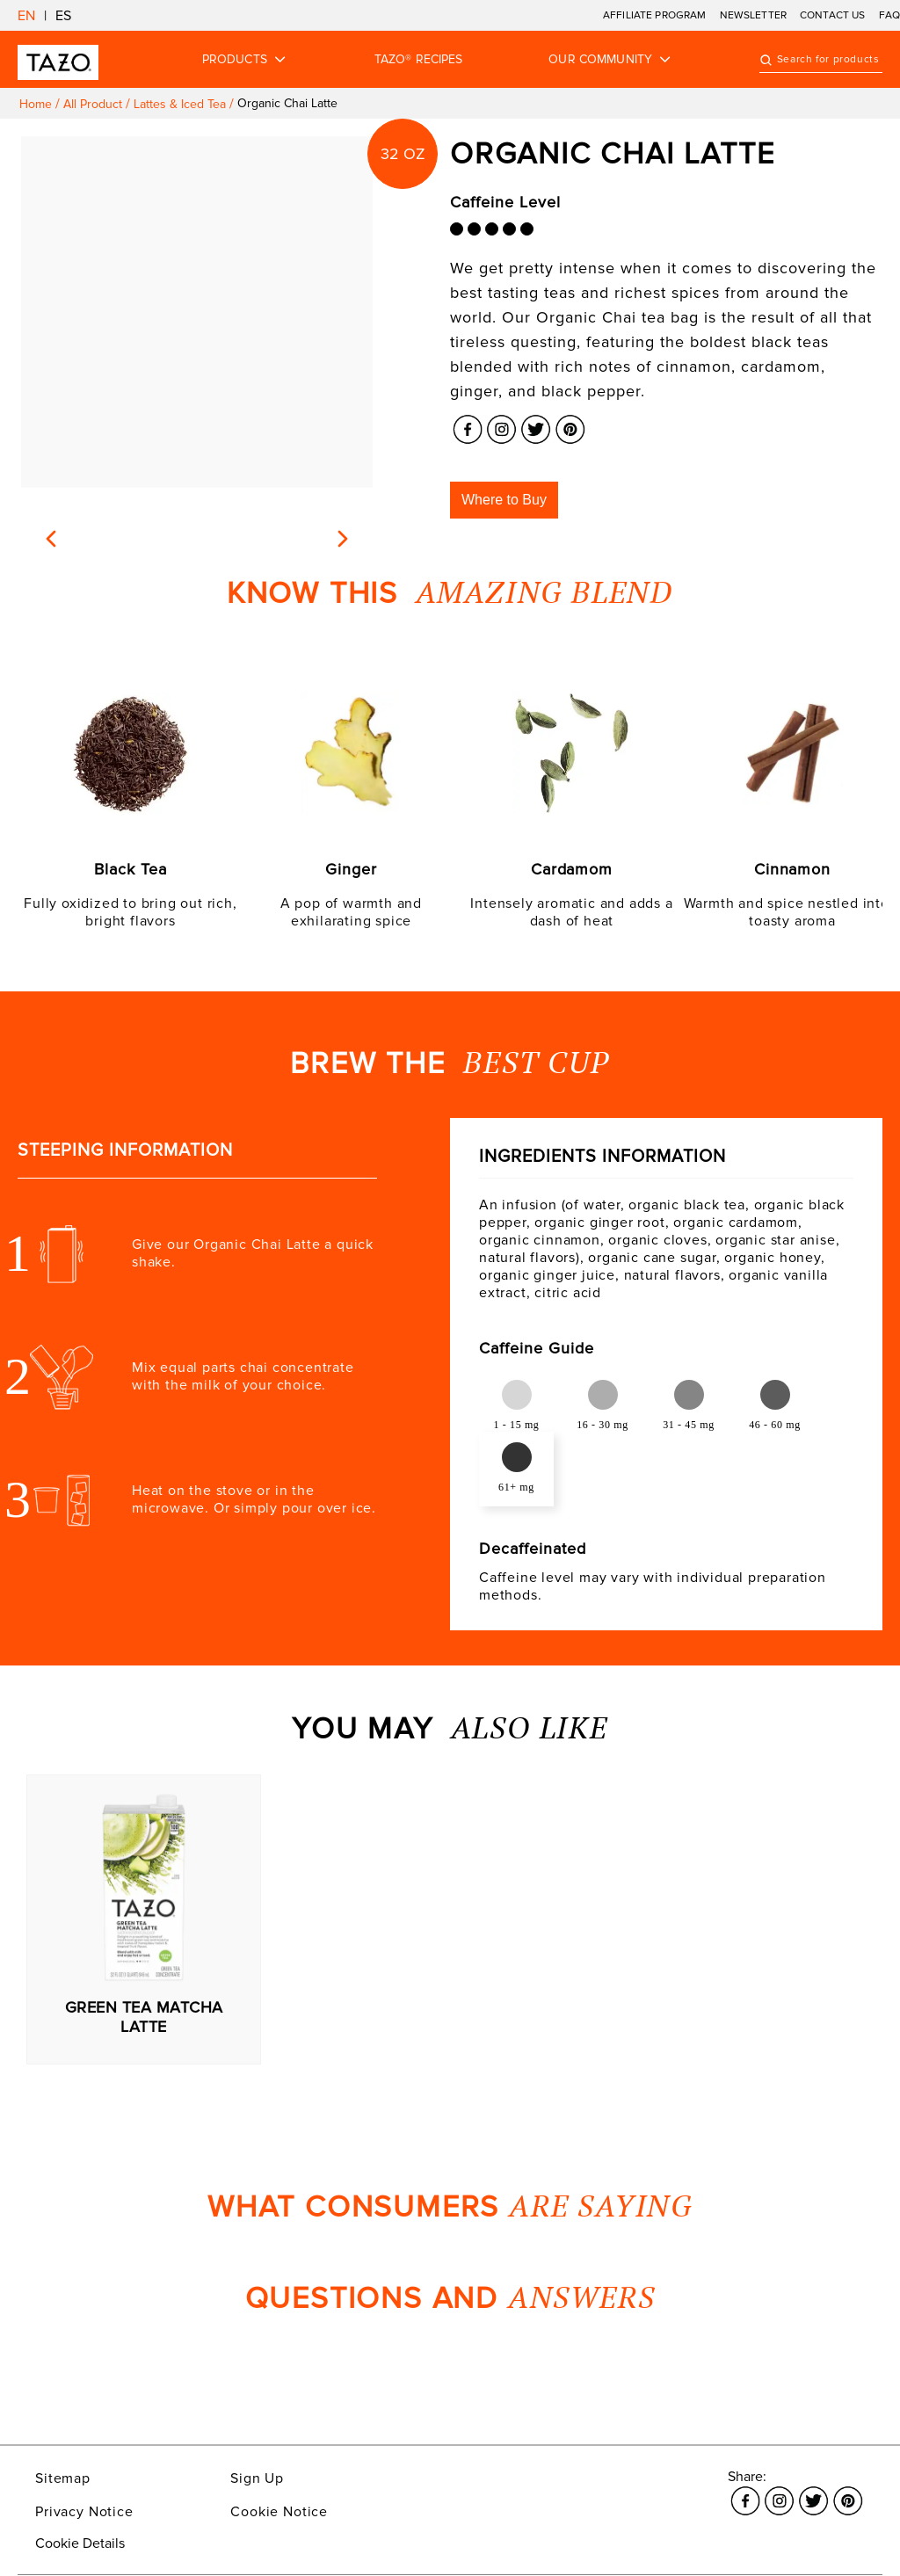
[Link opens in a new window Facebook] (467, 424)
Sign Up (257, 2478)
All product (92, 104)
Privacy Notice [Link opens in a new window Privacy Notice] (84, 2512)
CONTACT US (833, 15)
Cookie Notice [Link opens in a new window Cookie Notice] (279, 2512)
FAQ (889, 15)
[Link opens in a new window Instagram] (501, 424)
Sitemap (63, 2478)
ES (63, 16)
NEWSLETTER (754, 15)
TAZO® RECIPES (418, 60)
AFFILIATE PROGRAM (655, 15)
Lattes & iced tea (180, 104)
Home (35, 104)
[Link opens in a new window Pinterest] (570, 424)
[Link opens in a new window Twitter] (536, 424)
